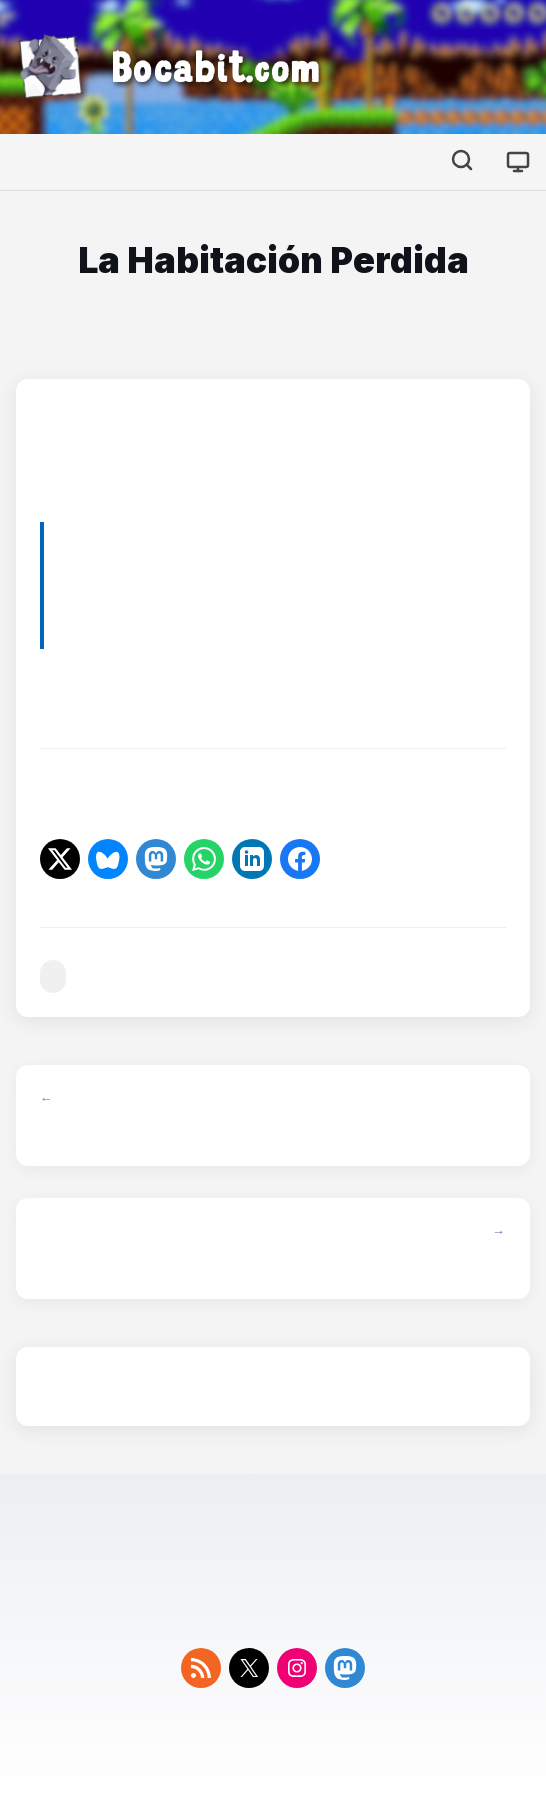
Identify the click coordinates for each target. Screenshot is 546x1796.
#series (53, 976)
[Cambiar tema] (518, 162)
